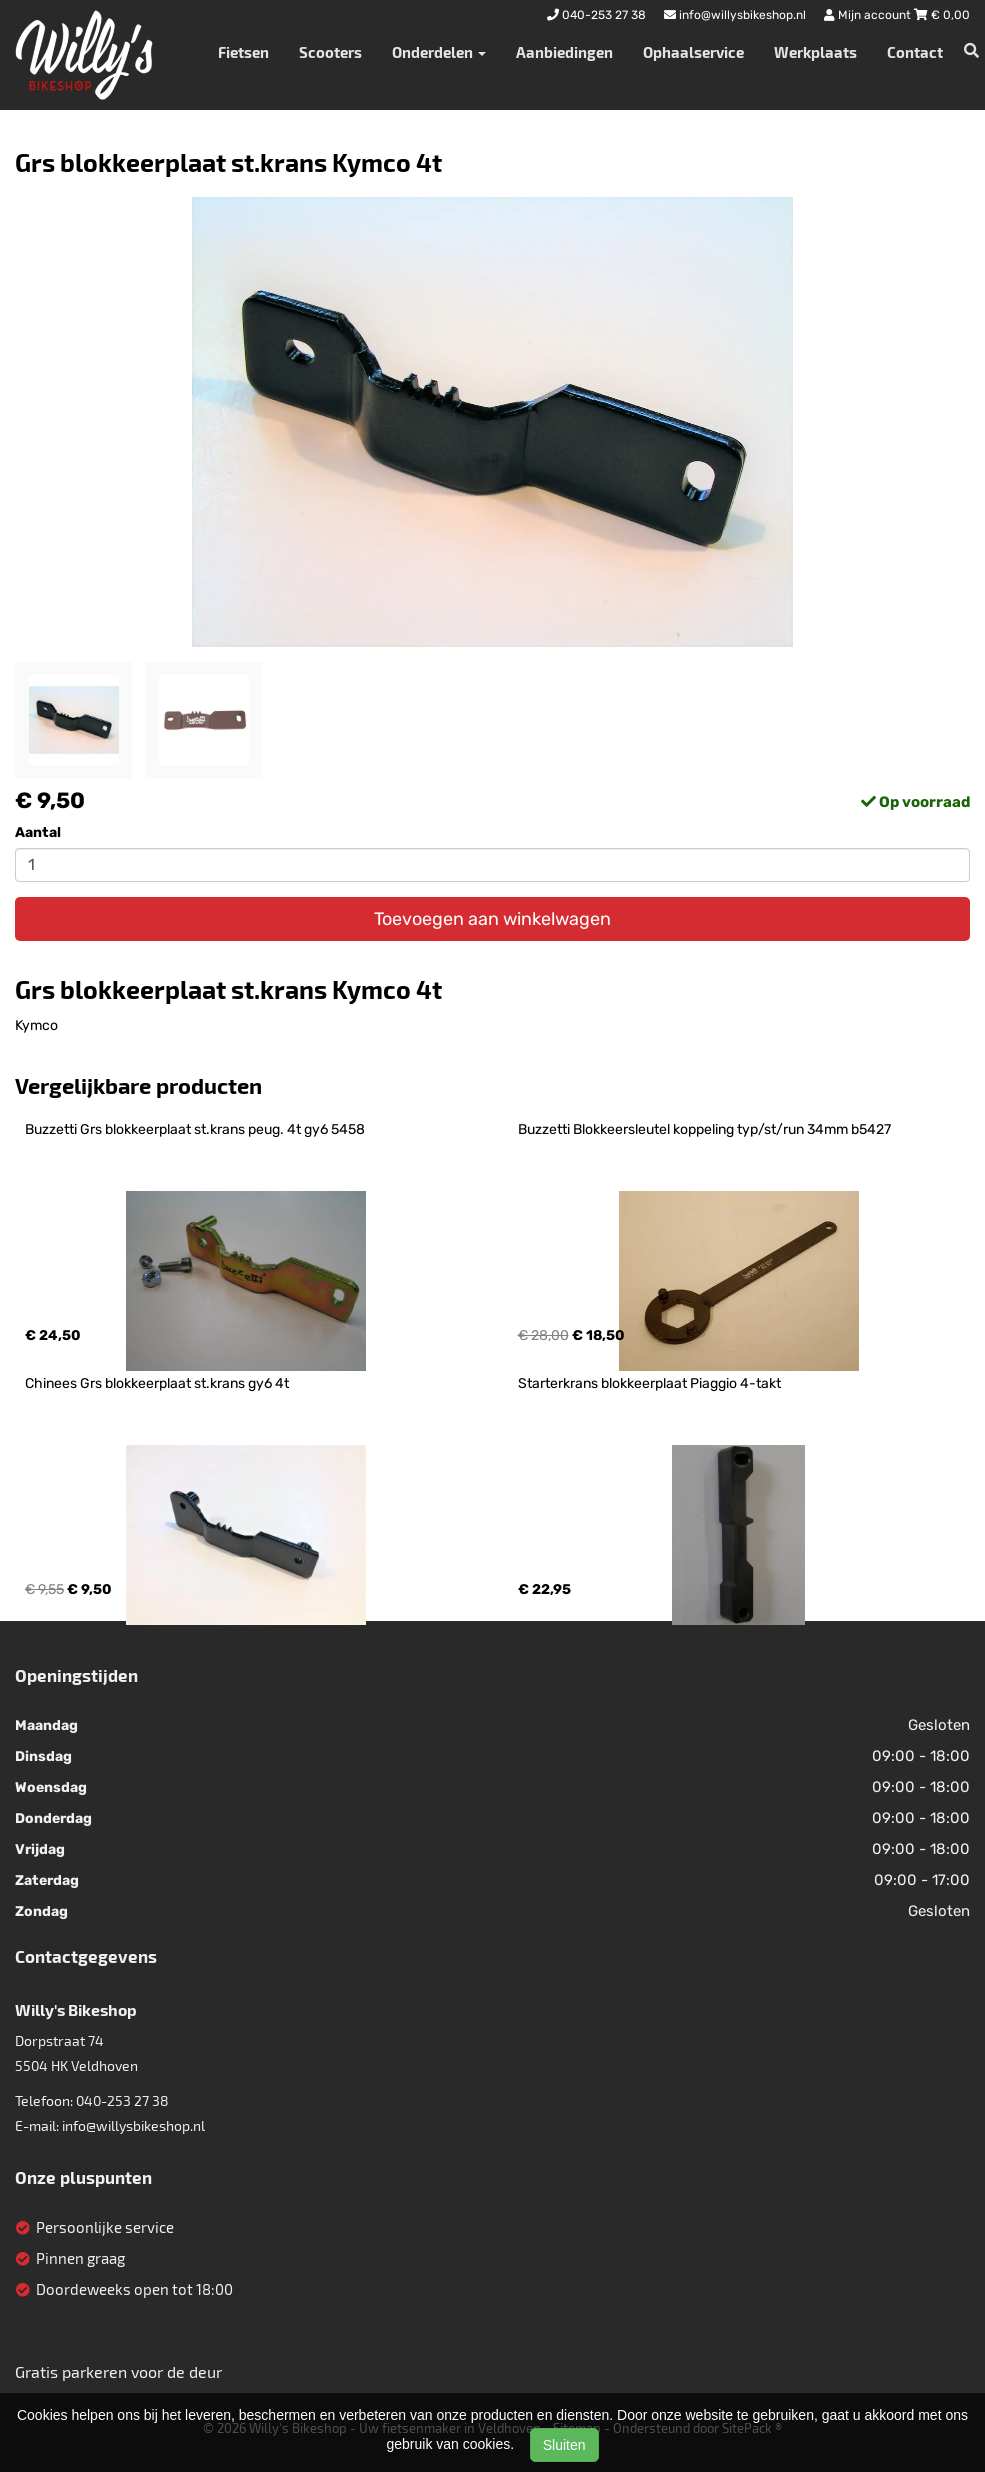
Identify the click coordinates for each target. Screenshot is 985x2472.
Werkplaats (815, 52)
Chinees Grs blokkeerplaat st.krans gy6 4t (157, 1383)
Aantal (38, 832)
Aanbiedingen (564, 52)
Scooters (330, 52)
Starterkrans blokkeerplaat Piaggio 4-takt (649, 1383)
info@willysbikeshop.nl (133, 2125)
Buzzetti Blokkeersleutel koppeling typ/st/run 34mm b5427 (704, 1129)
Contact (915, 52)
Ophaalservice (693, 52)
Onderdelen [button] (439, 52)
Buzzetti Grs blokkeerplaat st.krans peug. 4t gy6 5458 (195, 1129)
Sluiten (564, 2445)
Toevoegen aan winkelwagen (492, 919)
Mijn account (869, 15)
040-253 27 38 (122, 2100)
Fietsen (243, 52)
